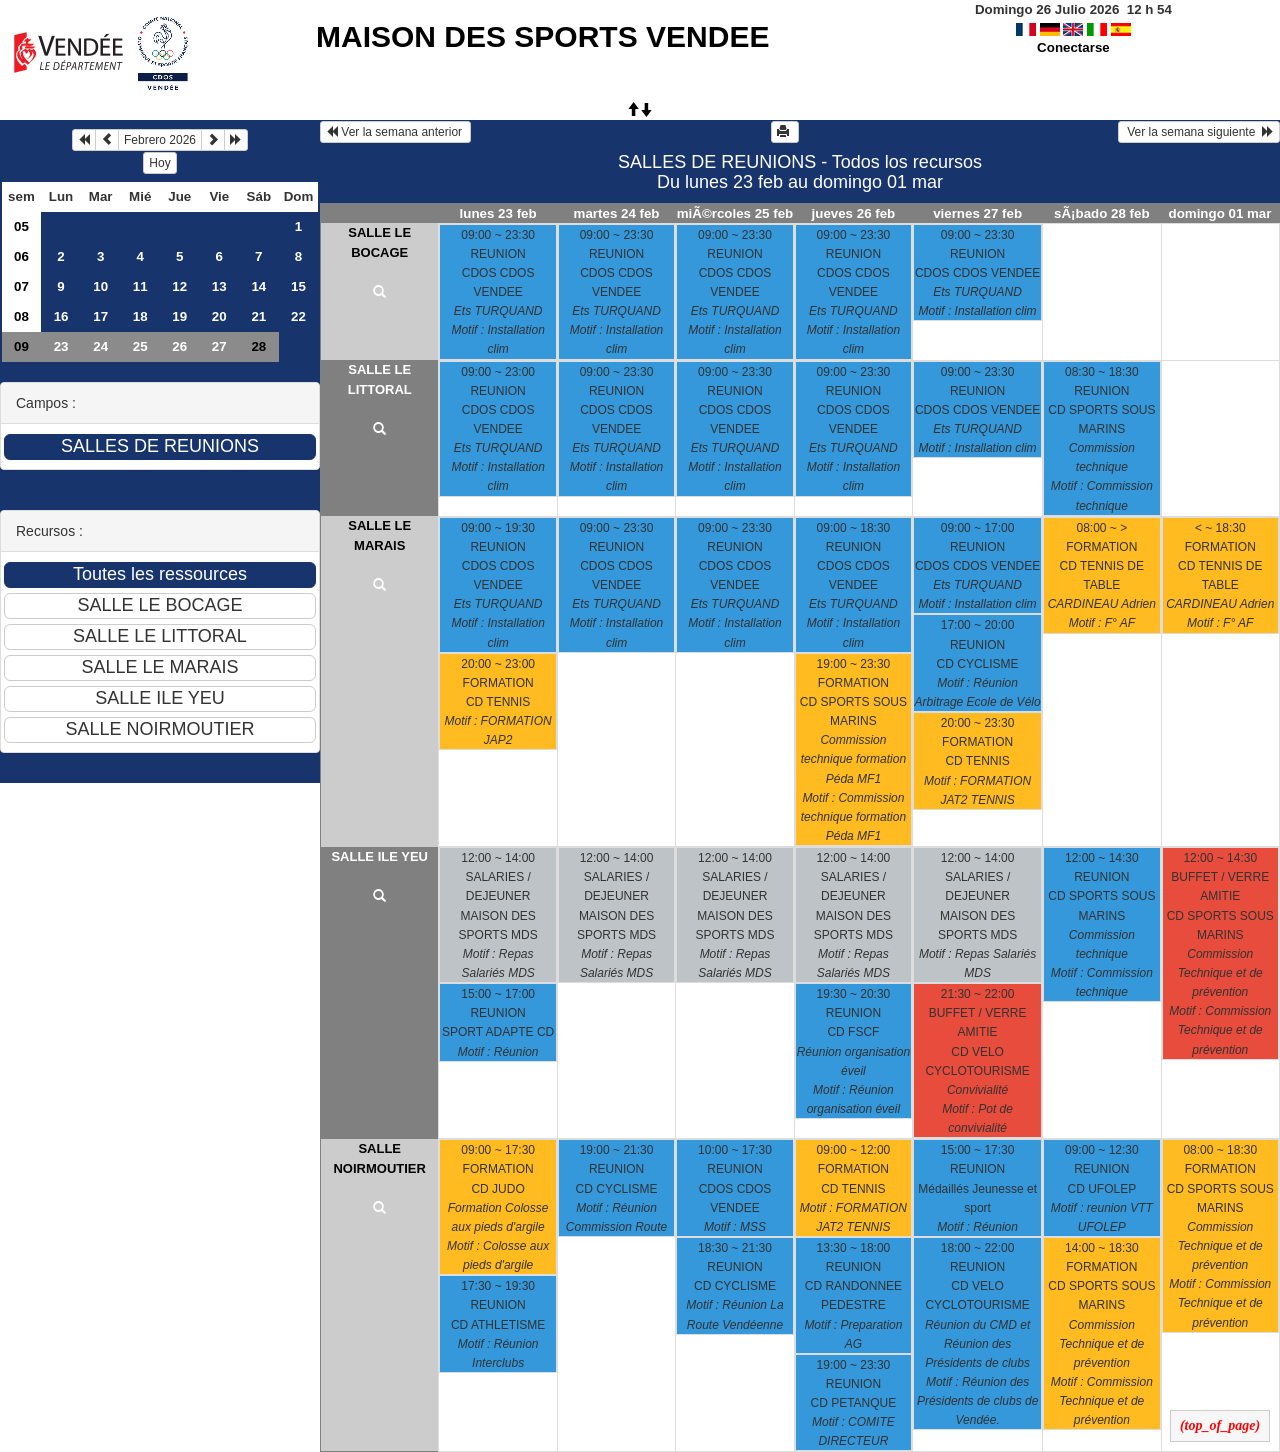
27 (219, 346)
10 (100, 286)
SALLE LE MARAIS (379, 535)
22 (298, 316)
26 (179, 346)
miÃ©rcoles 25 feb (735, 213)
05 (21, 226)
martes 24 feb (617, 213)
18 (140, 316)
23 (61, 346)
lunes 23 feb (498, 213)
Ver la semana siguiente (1199, 132)
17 (100, 316)
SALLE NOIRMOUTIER (379, 1158)
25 (140, 346)
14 (258, 286)
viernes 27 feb (977, 213)
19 (179, 316)
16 (61, 316)
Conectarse (1073, 47)
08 (21, 316)
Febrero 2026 (160, 140)
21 (258, 316)
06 (21, 256)
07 (21, 286)
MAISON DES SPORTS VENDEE (542, 36)
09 (21, 346)
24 (100, 346)
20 (219, 316)
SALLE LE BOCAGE (379, 242)
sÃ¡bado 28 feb (1102, 213)
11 (140, 286)
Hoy (159, 163)
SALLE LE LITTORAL (380, 379)
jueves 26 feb (854, 213)
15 (298, 286)
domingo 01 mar (1220, 213)
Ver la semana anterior (395, 132)
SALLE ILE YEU (379, 856)
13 (219, 286)
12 (179, 286)
